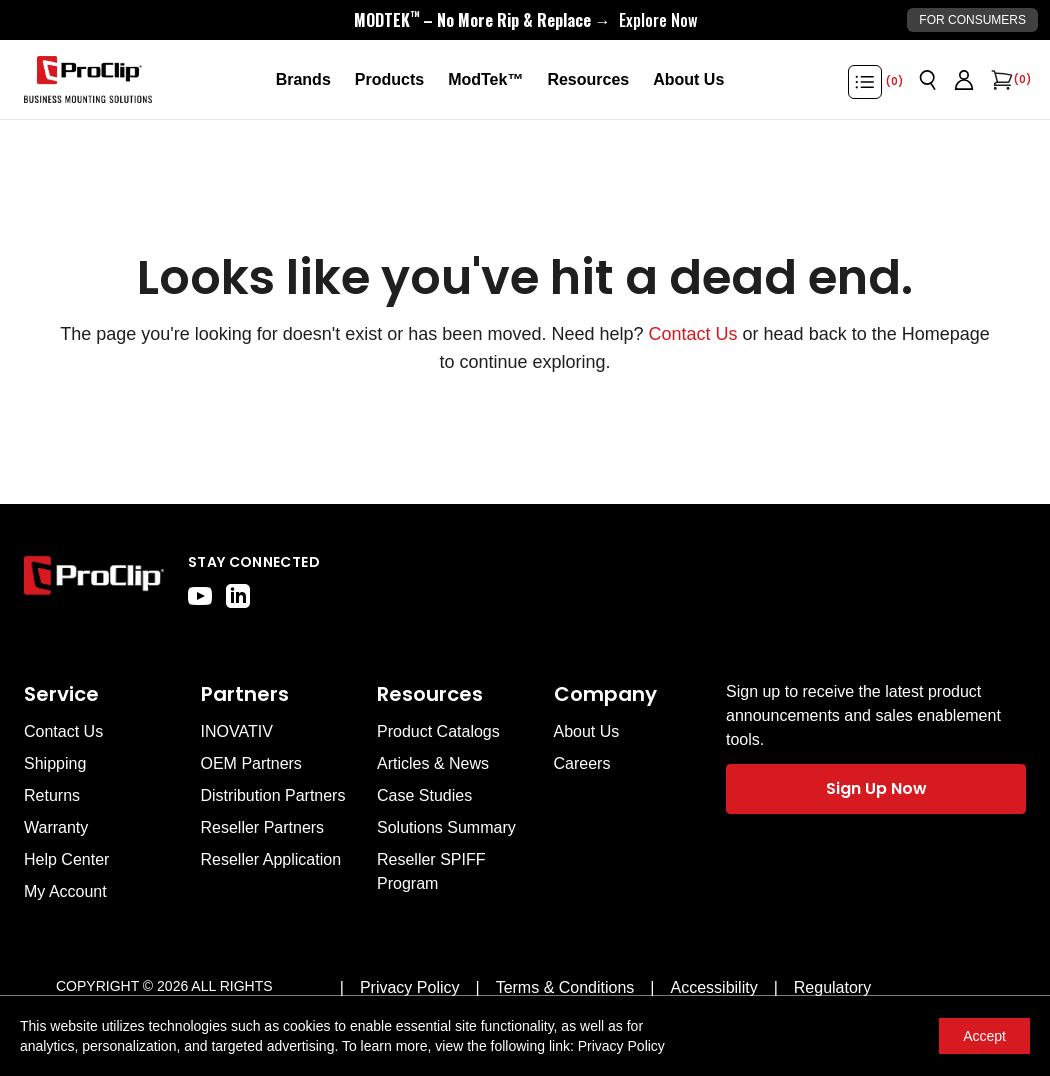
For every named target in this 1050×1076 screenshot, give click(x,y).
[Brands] (303, 80)
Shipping (55, 763)
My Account (65, 891)
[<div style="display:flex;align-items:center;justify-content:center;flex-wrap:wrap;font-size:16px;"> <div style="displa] (525, 20)
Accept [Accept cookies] (984, 1036)
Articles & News (433, 763)
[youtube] (200, 596)
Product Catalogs (438, 731)
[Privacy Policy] (410, 988)
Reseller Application (271, 859)
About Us (587, 731)
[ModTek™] (485, 80)
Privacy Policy (621, 1046)
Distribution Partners (273, 795)
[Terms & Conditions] (565, 988)
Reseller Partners (263, 827)
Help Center (66, 859)
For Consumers (972, 20)
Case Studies (424, 795)
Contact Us (693, 334)
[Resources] (588, 80)
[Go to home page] (94, 580)
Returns (52, 795)
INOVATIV (237, 731)
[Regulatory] (832, 988)
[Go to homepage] (88, 80)
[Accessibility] (714, 988)
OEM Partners (251, 763)
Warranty (56, 827)
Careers (582, 763)
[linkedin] (238, 596)
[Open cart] (1000, 80)
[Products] (389, 80)
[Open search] (928, 80)
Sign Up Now (876, 788)
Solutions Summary (446, 827)
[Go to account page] (964, 80)
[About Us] (688, 80)
